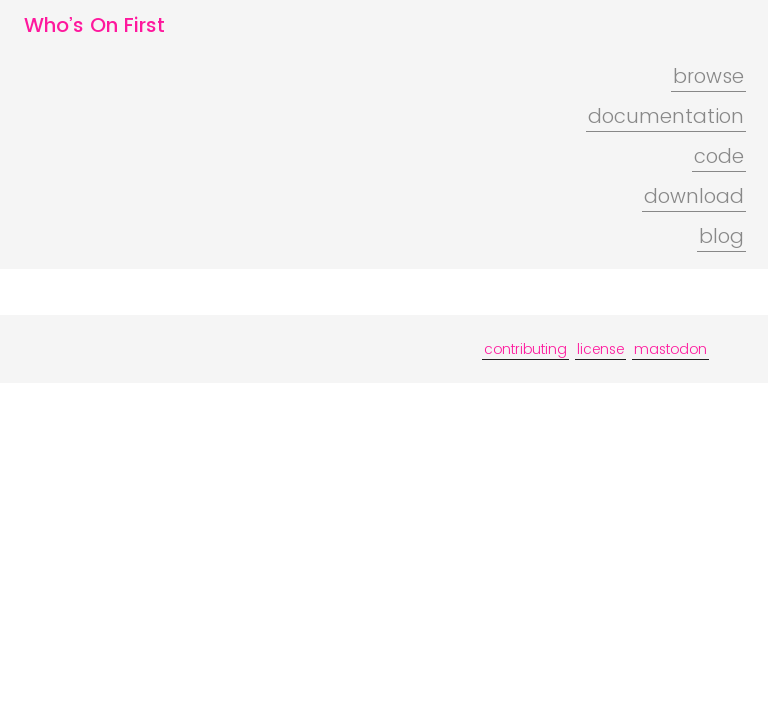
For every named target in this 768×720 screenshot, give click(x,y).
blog (721, 236)
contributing (525, 349)
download (694, 196)
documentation (666, 116)
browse (708, 76)
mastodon (670, 349)
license (600, 349)
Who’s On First (94, 25)
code (719, 156)
